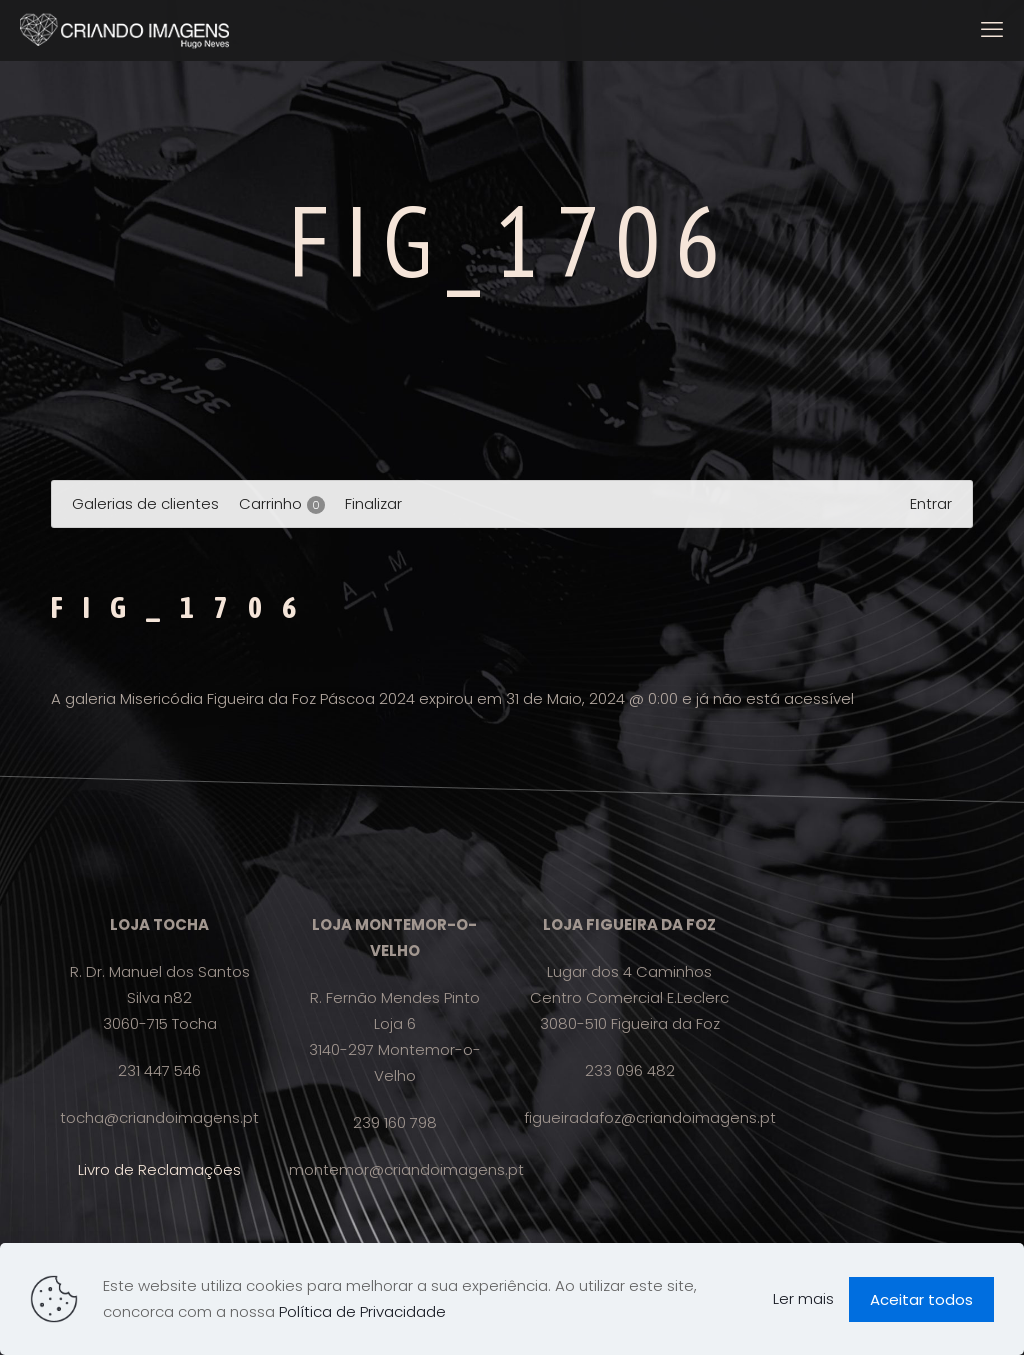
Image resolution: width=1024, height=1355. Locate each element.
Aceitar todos (921, 1299)
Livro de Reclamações (159, 1169)
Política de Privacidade (362, 1311)
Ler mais (803, 1298)
